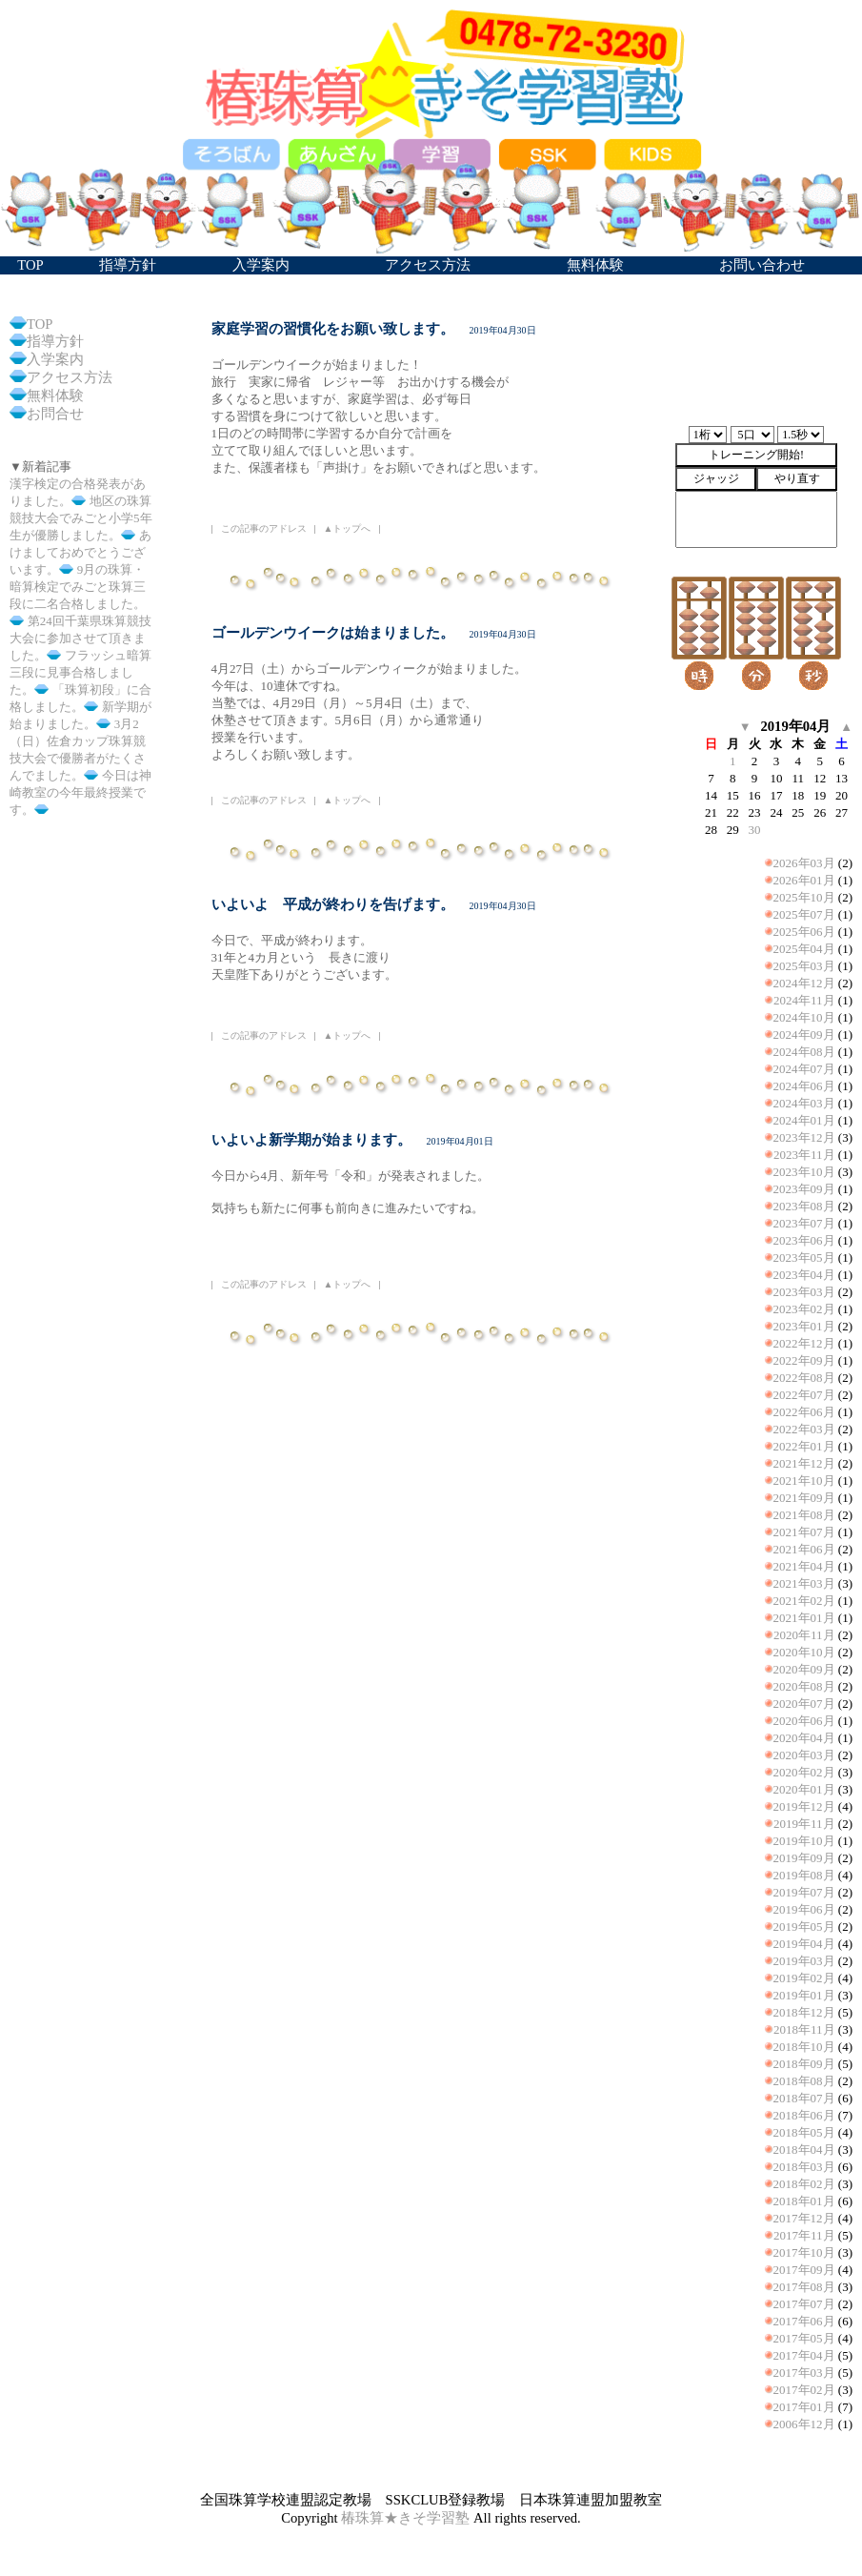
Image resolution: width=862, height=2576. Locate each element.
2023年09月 (804, 1189)
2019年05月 (804, 1926)
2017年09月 (804, 2269)
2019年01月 (804, 1995)
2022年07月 (804, 1395)
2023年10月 (804, 1172)
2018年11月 (804, 2029)
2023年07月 (804, 1223)
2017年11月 (804, 2235)
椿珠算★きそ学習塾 (405, 2517)
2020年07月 (804, 1703)
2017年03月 (804, 2372)
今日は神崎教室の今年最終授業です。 (80, 792)
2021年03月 (804, 1583)
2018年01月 (804, 2201)
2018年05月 (804, 2132)
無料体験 (55, 395)
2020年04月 (804, 1738)
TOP (39, 324)
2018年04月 (804, 2149)
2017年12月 (804, 2218)
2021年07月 (804, 1532)
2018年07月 (804, 2098)
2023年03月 (804, 1292)
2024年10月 (804, 1017)
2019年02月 (804, 1978)
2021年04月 (804, 1566)
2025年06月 (804, 931)
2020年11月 (804, 1635)
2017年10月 (804, 2252)
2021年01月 (804, 1618)
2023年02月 (804, 1309)
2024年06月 (804, 1086)
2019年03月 (804, 1961)
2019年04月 (804, 1944)
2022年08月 (804, 1377)
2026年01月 (804, 880)
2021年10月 (804, 1480)
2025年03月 (804, 966)
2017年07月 (804, 2304)
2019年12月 (804, 1806)
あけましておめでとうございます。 (80, 552)
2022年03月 (804, 1429)
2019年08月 (804, 1875)
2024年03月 (804, 1103)
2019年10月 (804, 1841)
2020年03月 (804, 1755)
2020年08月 (804, 1686)
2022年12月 (804, 1343)
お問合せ (55, 413)
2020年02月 (804, 1772)
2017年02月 (804, 2390)
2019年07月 (804, 1892)
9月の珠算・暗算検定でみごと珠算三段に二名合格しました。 (78, 586)
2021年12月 (804, 1463)
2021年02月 (804, 1600)
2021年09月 (804, 1498)
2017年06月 (804, 2321)
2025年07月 (804, 914)
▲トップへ (347, 528)
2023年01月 (804, 1326)
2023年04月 (804, 1275)
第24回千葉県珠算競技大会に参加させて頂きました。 (80, 638)
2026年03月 (804, 863)
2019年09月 (804, 1858)
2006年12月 (804, 2424)
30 (755, 829)
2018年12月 (804, 2012)
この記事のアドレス (264, 528)
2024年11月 (804, 1000)
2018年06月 (804, 2115)
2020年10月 (804, 1652)
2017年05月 (804, 2338)
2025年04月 (804, 949)
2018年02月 (804, 2184)
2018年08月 (804, 2081)
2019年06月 (804, 1909)
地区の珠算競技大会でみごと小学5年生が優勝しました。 (81, 518)
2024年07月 (804, 1069)
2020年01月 (804, 1789)
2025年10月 (804, 897)
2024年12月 (804, 983)
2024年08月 (804, 1052)
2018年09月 (804, 2064)
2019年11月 (804, 1823)
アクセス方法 (69, 377)
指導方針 (55, 341)
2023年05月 (804, 1257)
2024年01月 (804, 1120)
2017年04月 (804, 2355)
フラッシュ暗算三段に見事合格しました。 (80, 672)
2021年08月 (804, 1515)
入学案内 (55, 359)
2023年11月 (804, 1154)
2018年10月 (804, 2046)
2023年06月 (804, 1240)
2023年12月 (804, 1137)
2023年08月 (804, 1206)
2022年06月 (804, 1412)
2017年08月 (804, 2287)
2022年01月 (804, 1446)
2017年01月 (804, 2407)
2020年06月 (804, 1721)
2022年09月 (804, 1360)
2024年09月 (804, 1034)
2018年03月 (804, 2167)
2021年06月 (804, 1549)
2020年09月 (804, 1669)
